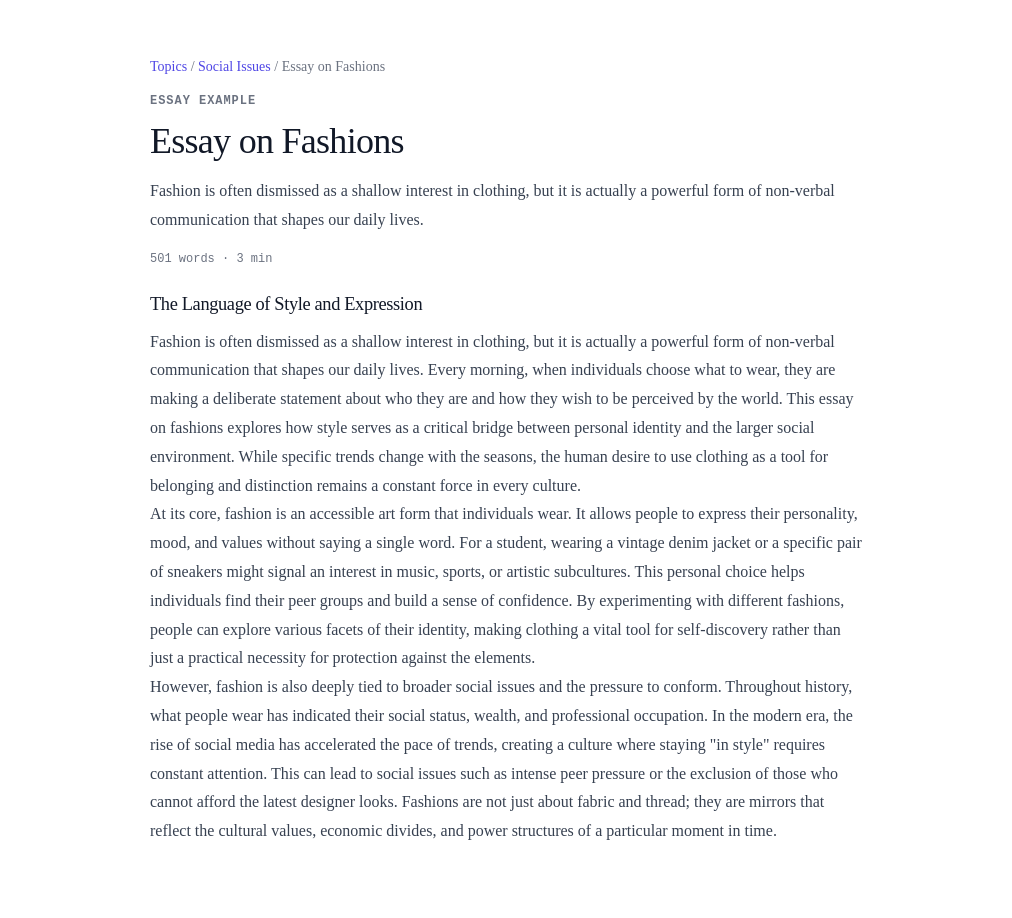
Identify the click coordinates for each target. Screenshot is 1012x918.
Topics (168, 66)
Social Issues (234, 66)
